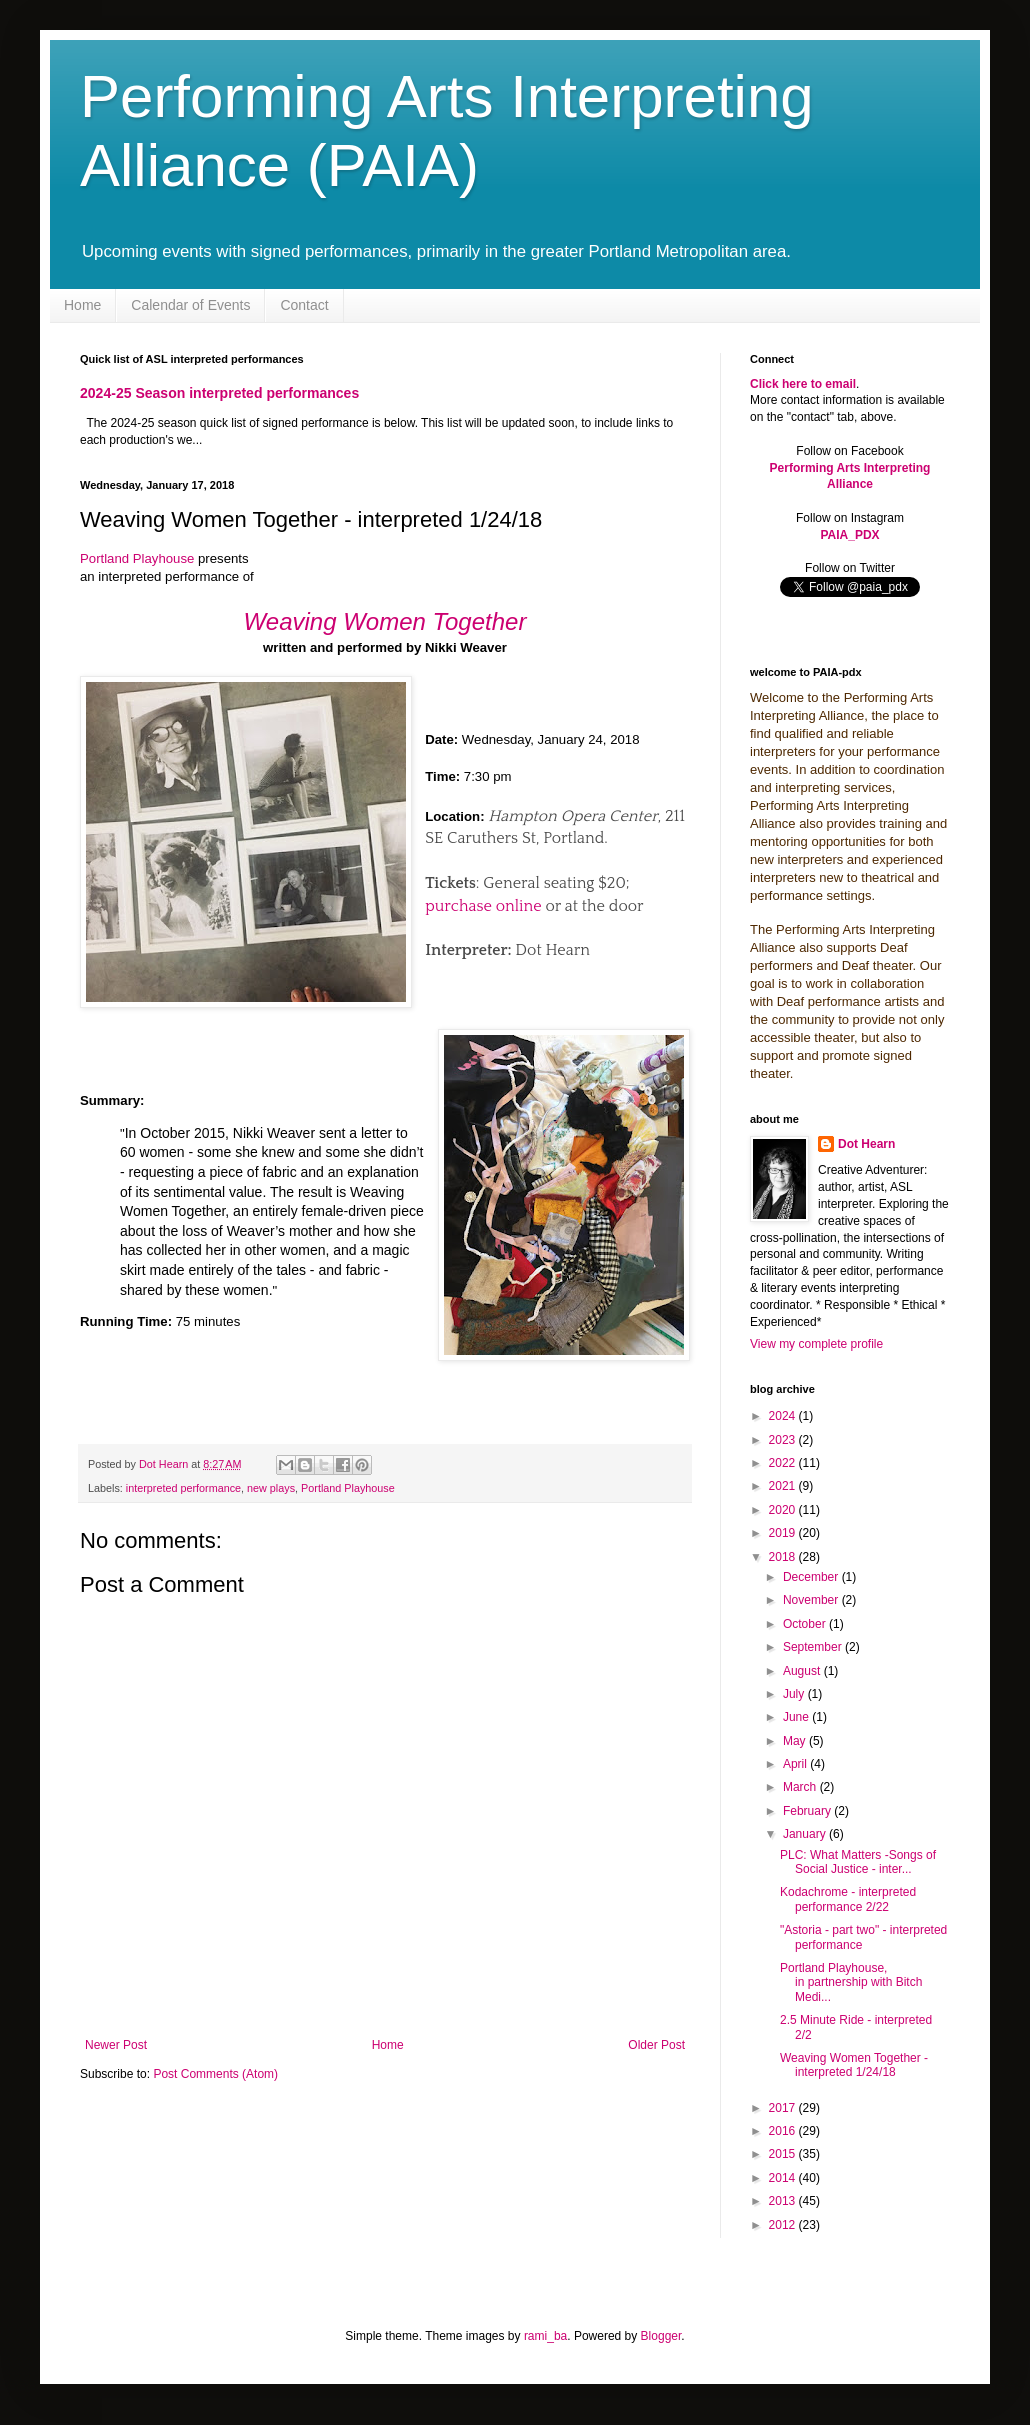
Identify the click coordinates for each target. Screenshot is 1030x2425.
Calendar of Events (190, 305)
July (795, 1694)
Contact (304, 305)
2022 (784, 1463)
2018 (784, 1557)
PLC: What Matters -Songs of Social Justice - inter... (858, 1862)
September (814, 1647)
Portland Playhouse (137, 558)
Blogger (661, 2336)
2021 (784, 1486)
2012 (784, 2225)
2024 (784, 1416)
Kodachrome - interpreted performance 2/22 (848, 1899)
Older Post (656, 2045)
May (796, 1741)
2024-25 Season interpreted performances (219, 393)
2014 (784, 2178)
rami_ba (545, 2336)
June (797, 1717)
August (803, 1671)
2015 (784, 2154)
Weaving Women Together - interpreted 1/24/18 (854, 2065)
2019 (784, 1533)
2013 (784, 2201)
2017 (784, 2108)
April (796, 1764)
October (806, 1624)
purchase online (483, 906)
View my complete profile (816, 1344)
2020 (784, 1510)
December (812, 1577)
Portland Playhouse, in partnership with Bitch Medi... (851, 1982)
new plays (271, 1488)
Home (82, 305)
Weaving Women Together (385, 621)
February (808, 1811)
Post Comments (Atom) (215, 2074)
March (801, 1787)
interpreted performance (183, 1488)
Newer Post (116, 2045)
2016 (784, 2131)
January (806, 1834)
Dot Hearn (866, 1144)
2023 (784, 1440)
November (812, 1600)
